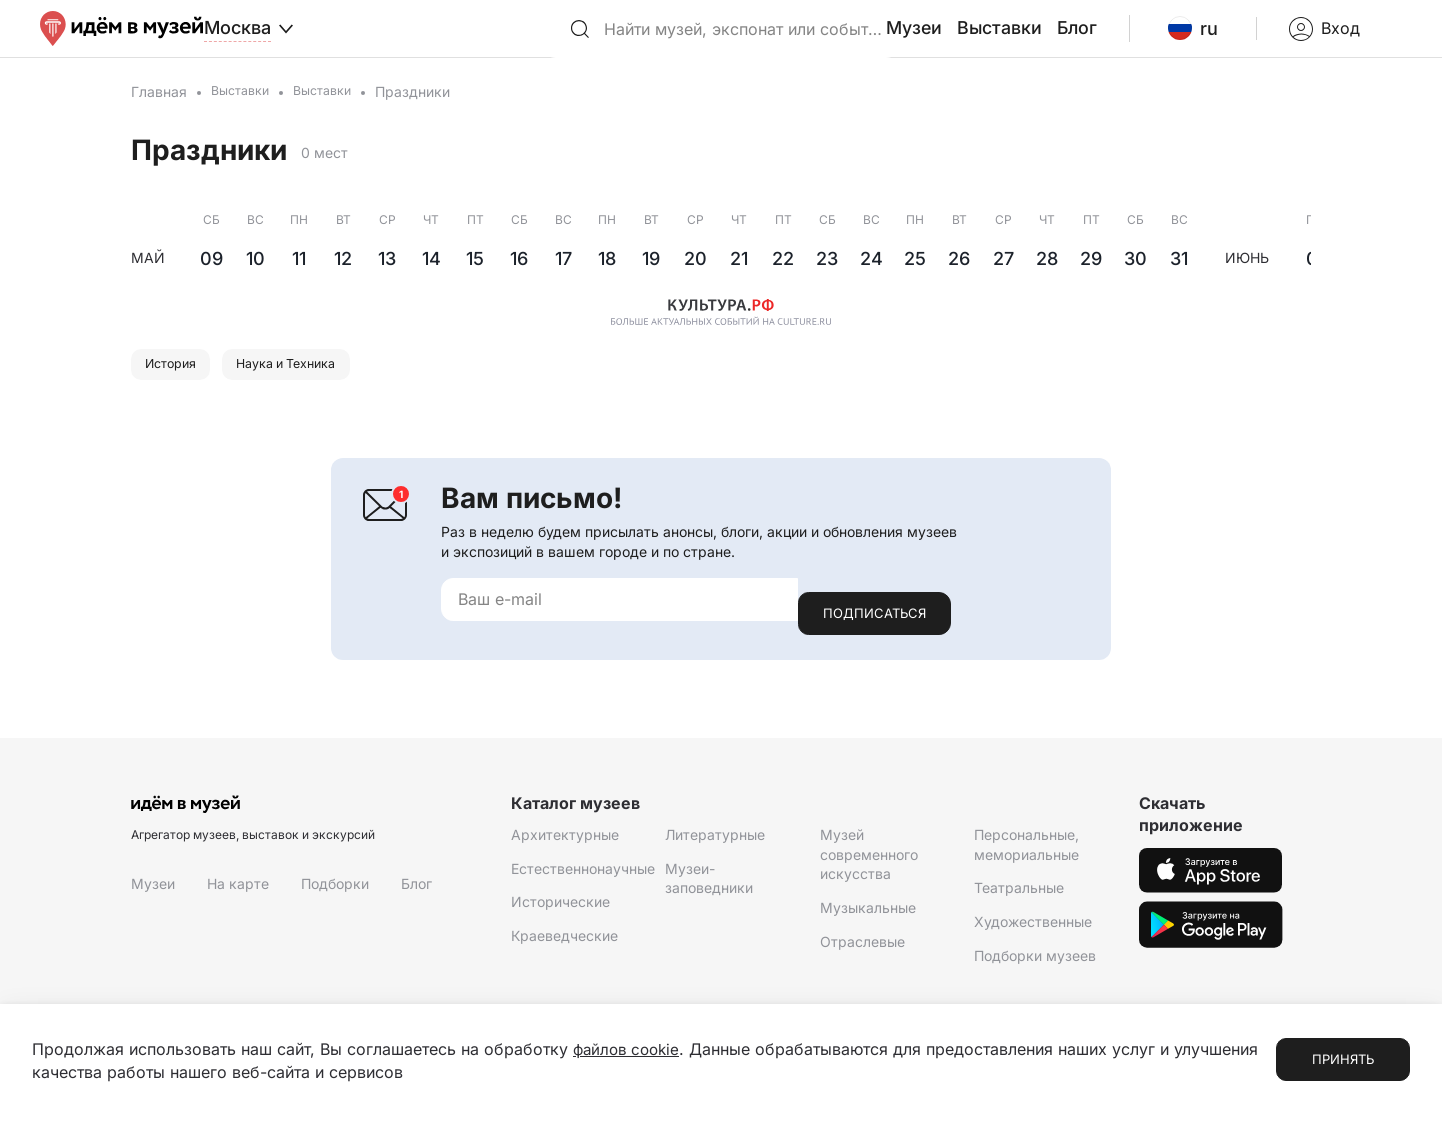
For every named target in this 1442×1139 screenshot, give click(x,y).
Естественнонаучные (583, 881)
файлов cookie (629, 1050)
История (177, 387)
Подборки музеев (1035, 968)
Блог (1121, 39)
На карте (238, 896)
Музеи (974, 39)
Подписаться (874, 626)
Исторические (560, 914)
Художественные (1033, 934)
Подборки (335, 896)
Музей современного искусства (869, 867)
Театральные (1019, 900)
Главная (159, 112)
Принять (1343, 1060)
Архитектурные (565, 847)
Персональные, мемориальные (1026, 857)
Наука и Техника (310, 387)
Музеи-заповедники (709, 891)
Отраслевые (862, 954)
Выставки (1051, 39)
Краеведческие (564, 948)
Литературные (715, 847)
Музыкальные (868, 920)
